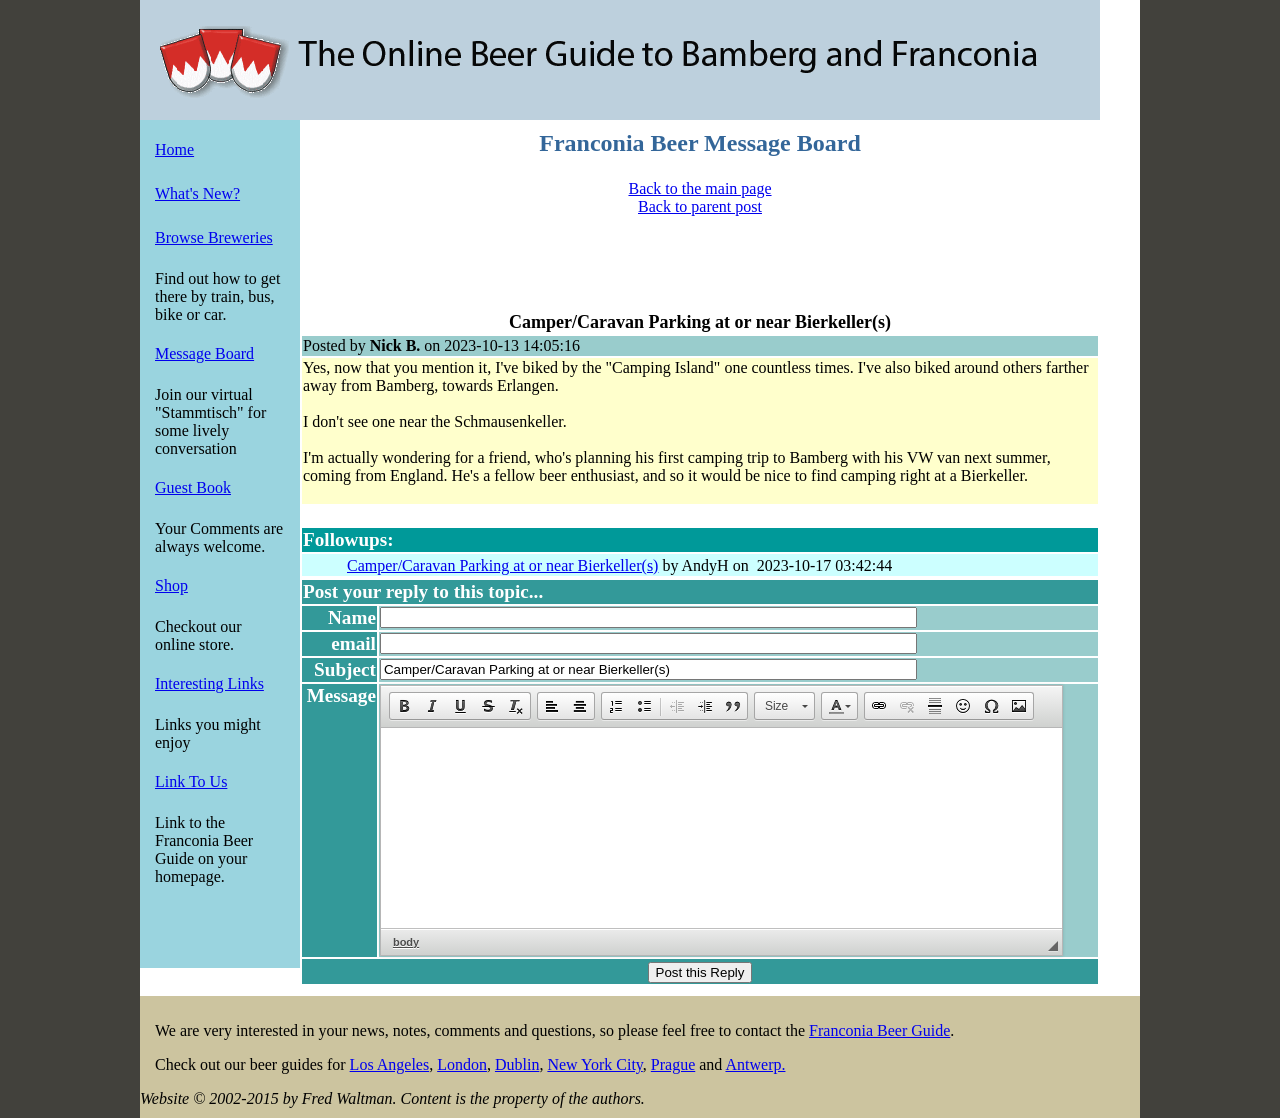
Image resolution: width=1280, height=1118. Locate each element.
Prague (673, 1064)
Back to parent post (700, 206)
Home (174, 149)
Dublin (517, 1064)
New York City (594, 1064)
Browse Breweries (214, 237)
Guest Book (193, 487)
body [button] (406, 942)
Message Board (204, 353)
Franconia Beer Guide (879, 1030)
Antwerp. (755, 1064)
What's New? (197, 193)
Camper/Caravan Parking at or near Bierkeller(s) (502, 565)
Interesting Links (209, 683)
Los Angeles (390, 1064)
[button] (404, 706)
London (462, 1064)
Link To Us (191, 781)
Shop (171, 585)
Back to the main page (699, 188)
